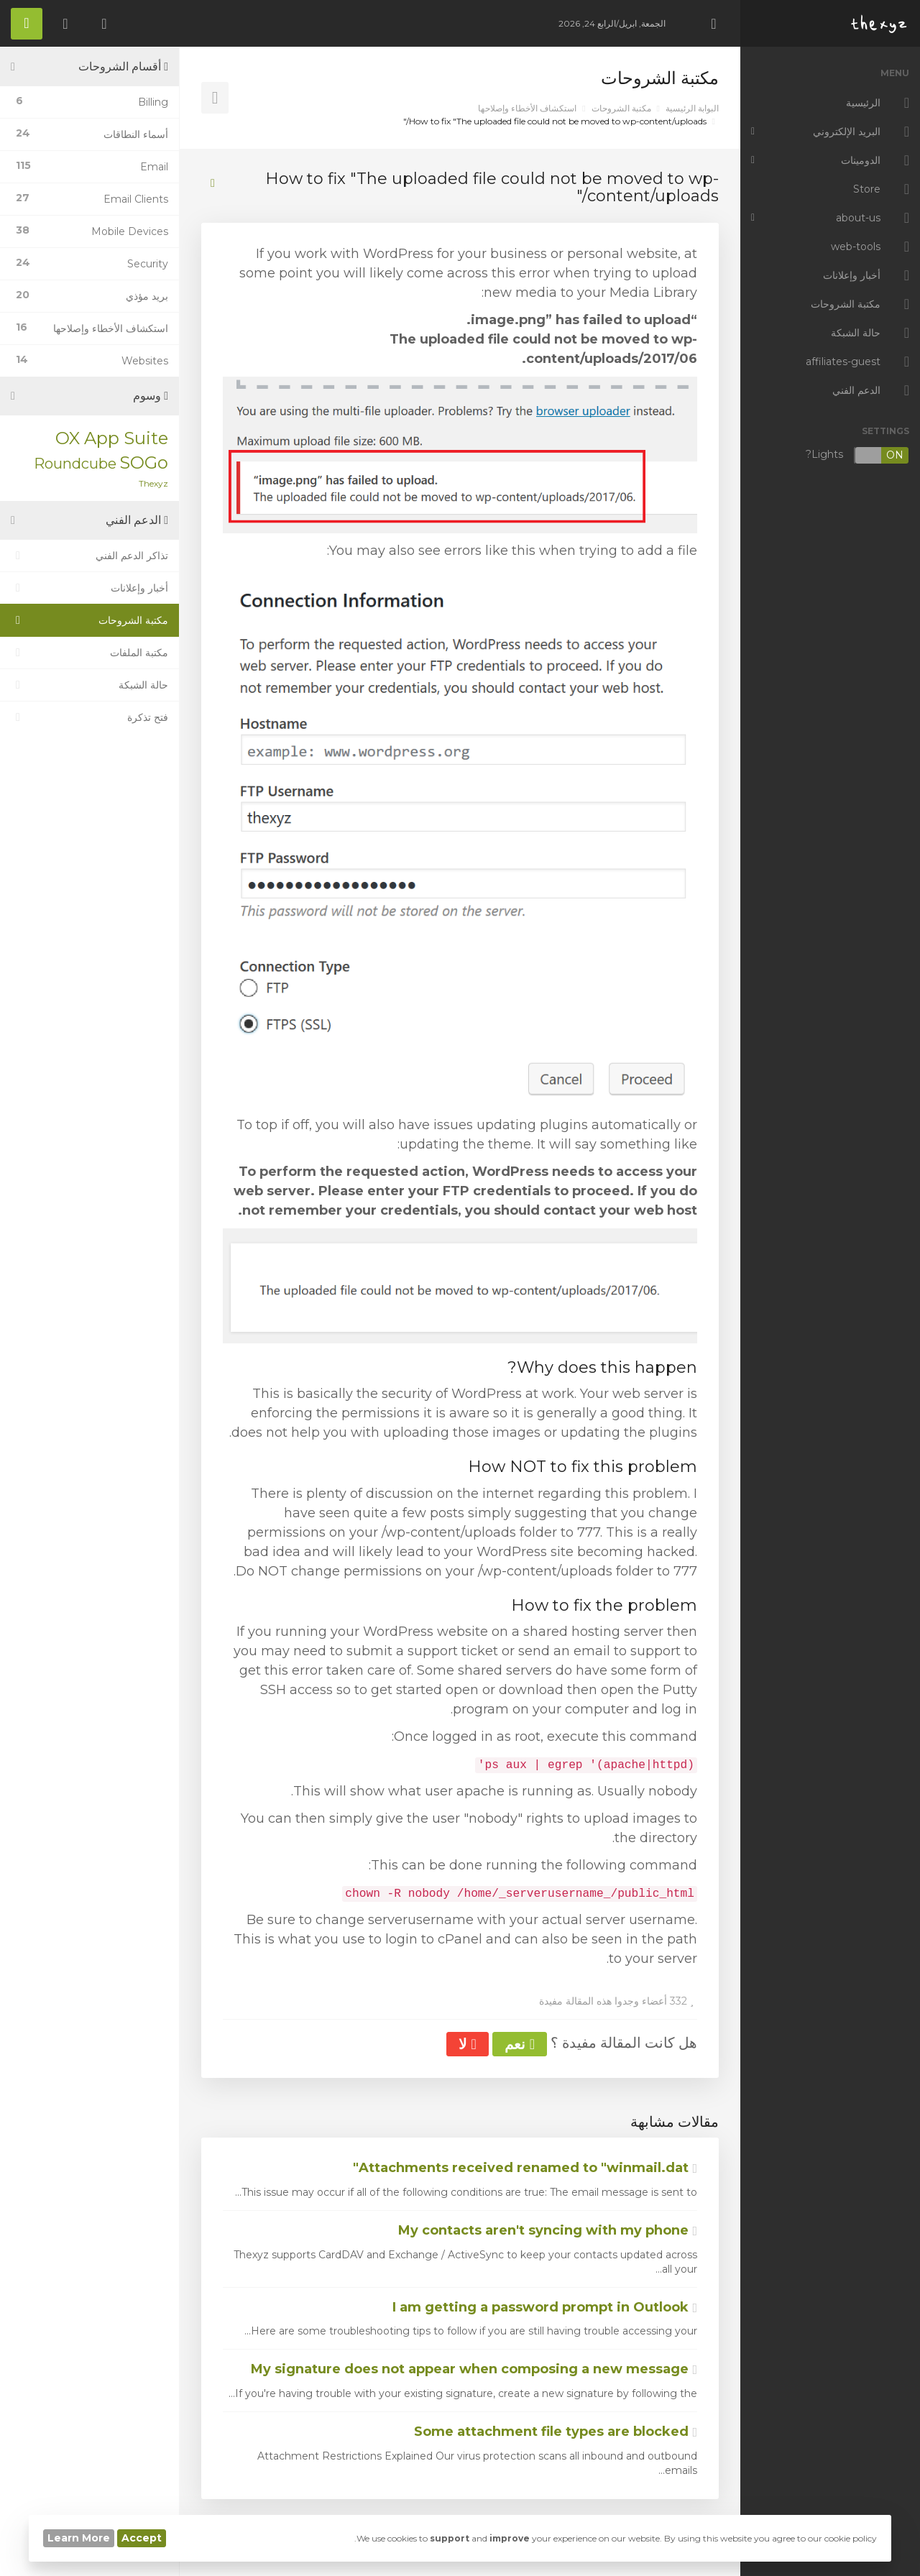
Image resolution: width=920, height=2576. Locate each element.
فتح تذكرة (89, 717)
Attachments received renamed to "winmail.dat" (525, 2168)
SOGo (143, 462)
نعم (520, 2044)
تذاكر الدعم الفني (89, 555)
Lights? (857, 455)
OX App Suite (111, 438)
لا (467, 2044)
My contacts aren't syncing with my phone (547, 2230)
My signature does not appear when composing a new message (474, 2369)
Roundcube (75, 463)
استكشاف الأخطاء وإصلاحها (527, 108)
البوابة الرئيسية (692, 108)
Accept (141, 2537)
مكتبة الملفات (89, 652)
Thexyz (153, 483)
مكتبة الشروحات (621, 108)
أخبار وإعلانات (89, 588)
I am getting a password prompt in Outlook (544, 2307)
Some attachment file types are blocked (555, 2431)
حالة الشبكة (89, 685)
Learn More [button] (78, 2537)
